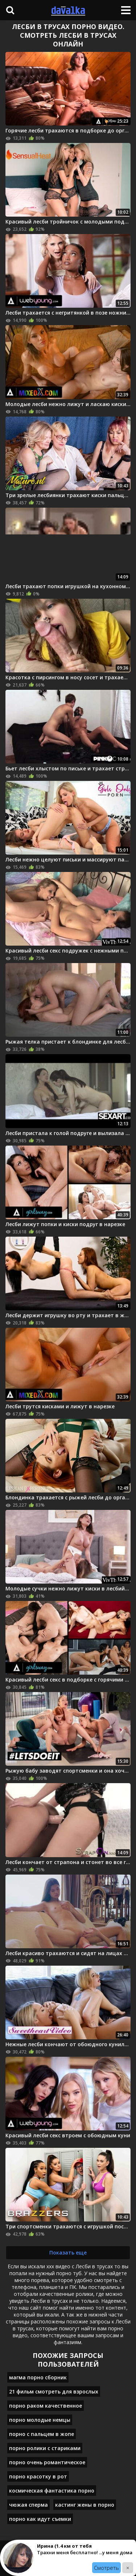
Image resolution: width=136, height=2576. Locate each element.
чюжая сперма (28, 2504)
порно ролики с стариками (45, 2448)
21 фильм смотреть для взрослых (53, 2391)
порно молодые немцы (39, 2419)
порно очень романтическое (47, 2462)
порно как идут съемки (40, 2518)
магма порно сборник (38, 2377)
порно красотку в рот (38, 2476)
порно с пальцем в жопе (41, 2433)
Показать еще (68, 2252)
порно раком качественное (45, 2405)
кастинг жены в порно (84, 2504)
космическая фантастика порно (51, 2490)
